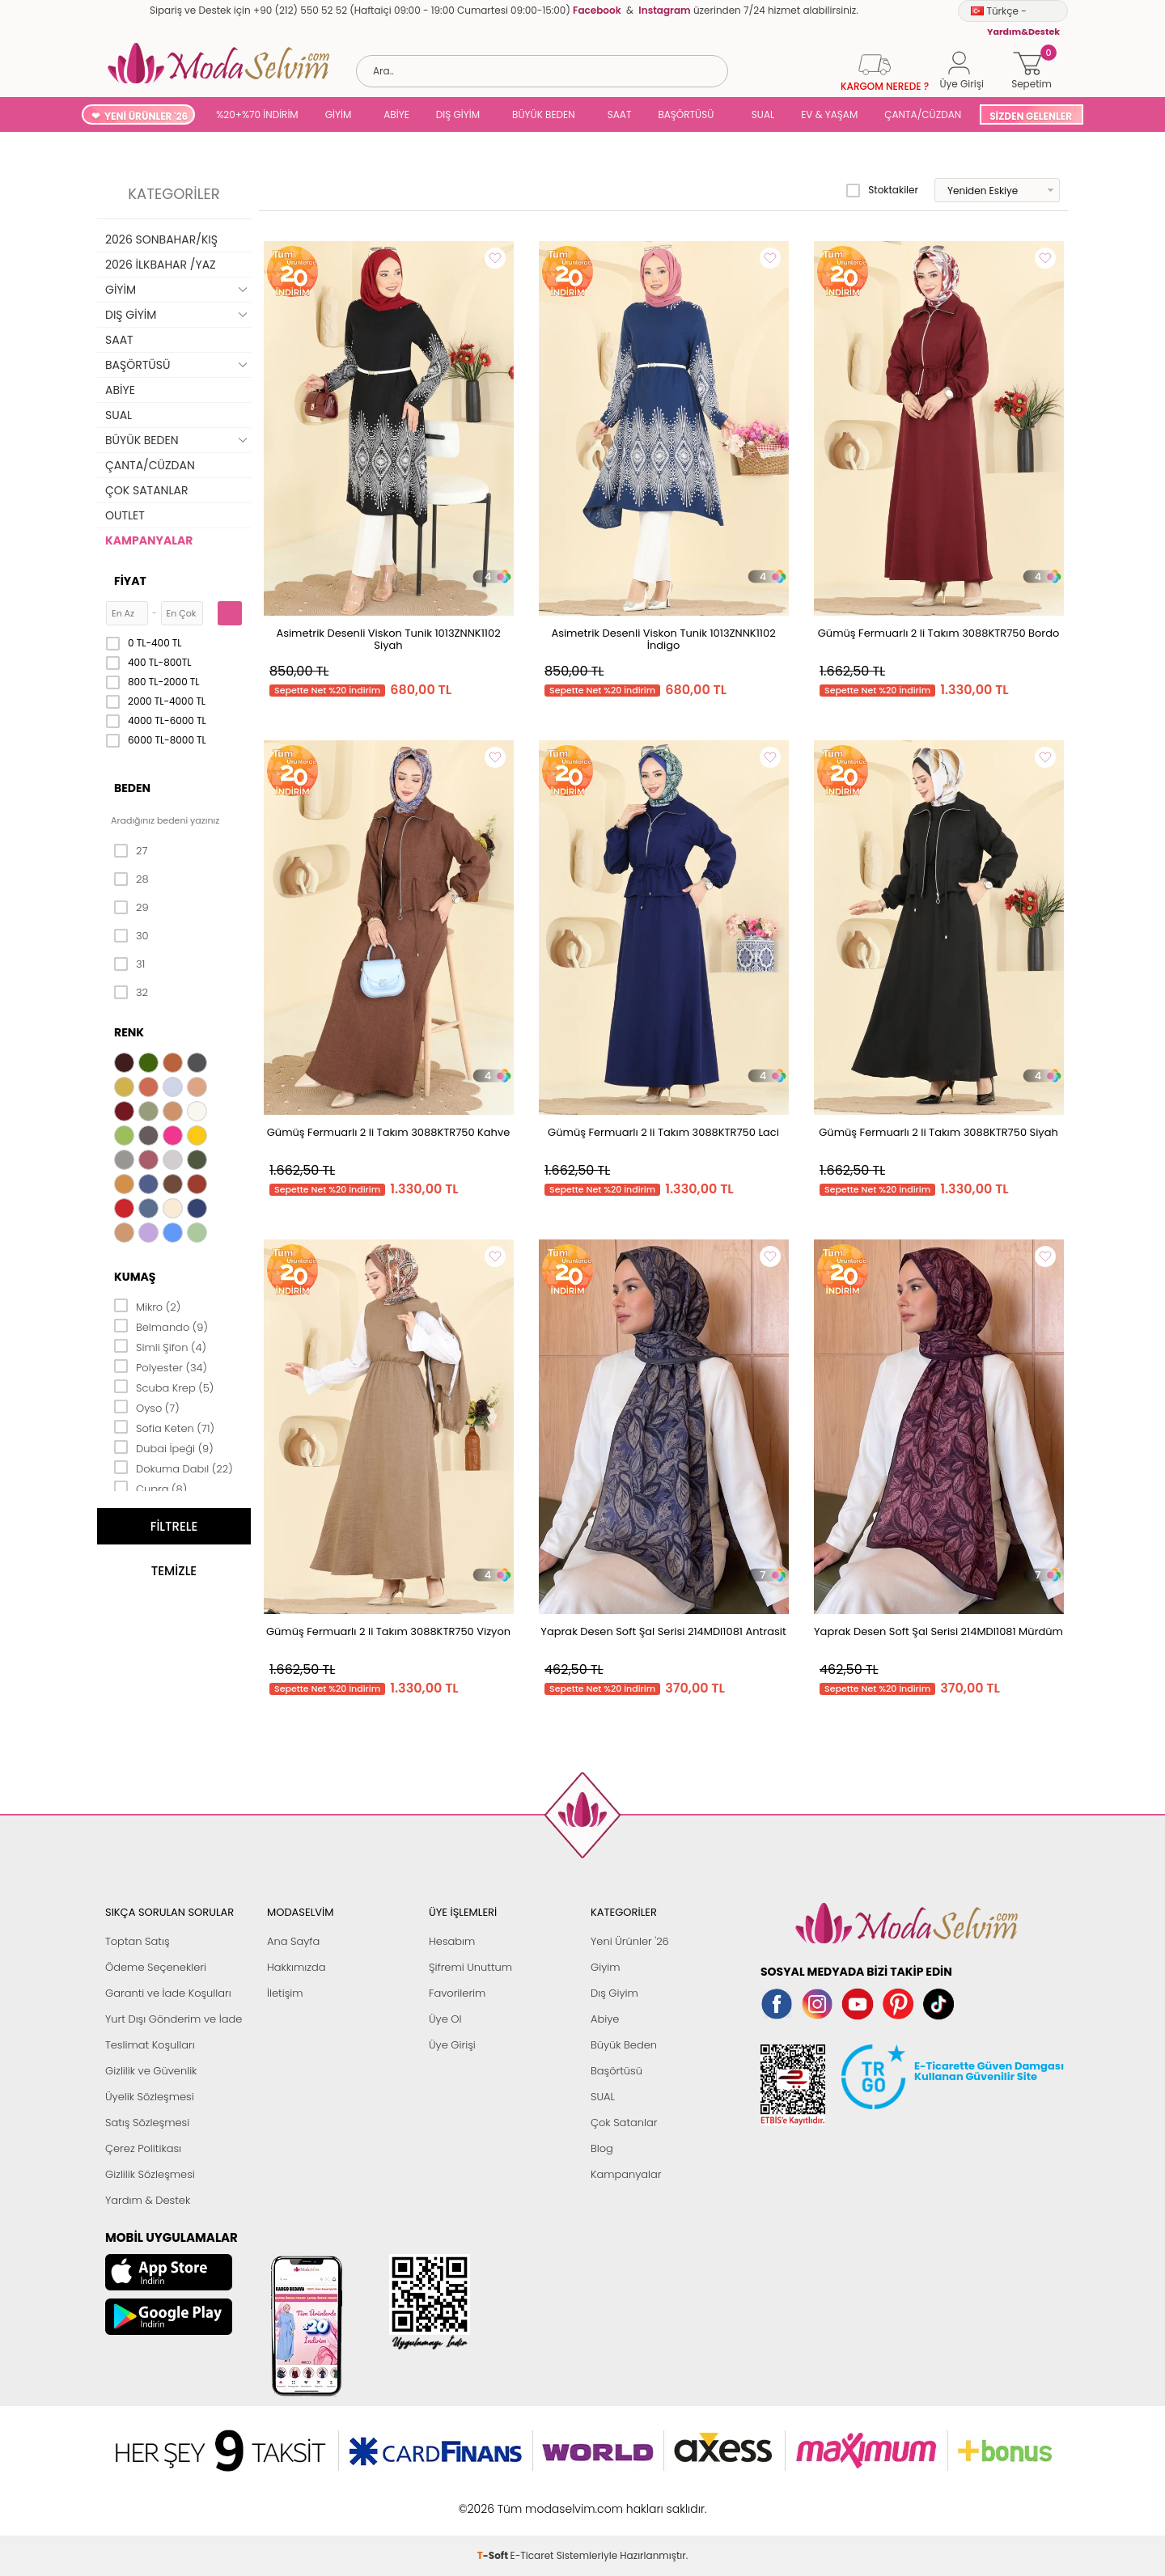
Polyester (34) (160, 1366)
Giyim (606, 1967)
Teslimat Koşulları (150, 2045)
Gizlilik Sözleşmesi (150, 2174)
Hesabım (452, 1941)
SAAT (620, 114)
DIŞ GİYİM (458, 114)
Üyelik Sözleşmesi (149, 2096)
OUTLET (125, 515)
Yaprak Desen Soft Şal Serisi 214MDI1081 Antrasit (663, 1631)
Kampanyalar (626, 2174)
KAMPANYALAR (149, 540)
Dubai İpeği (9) (164, 1447)
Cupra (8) (150, 1488)
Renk (129, 1032)
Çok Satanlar (624, 2122)
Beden (132, 788)
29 (131, 908)
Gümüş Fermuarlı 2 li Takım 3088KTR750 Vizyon (388, 1631)
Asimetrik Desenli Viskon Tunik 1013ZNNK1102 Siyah (388, 639)
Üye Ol (445, 2019)
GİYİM (338, 114)
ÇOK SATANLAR (146, 490)
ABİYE (396, 114)
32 (131, 993)
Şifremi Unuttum (470, 1967)
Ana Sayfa (293, 1941)
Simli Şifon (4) (160, 1346)
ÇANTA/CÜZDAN (922, 114)
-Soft (493, 2500)
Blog (602, 2148)
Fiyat (130, 581)
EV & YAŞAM (829, 114)
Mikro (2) (147, 1306)
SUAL (760, 114)
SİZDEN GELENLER (1030, 116)
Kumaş (134, 1277)
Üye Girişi (452, 2045)
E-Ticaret (532, 2500)
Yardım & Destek (147, 2200)
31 (129, 964)
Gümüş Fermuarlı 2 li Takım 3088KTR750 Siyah (938, 1132)
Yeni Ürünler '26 (630, 1941)
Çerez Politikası (143, 2148)
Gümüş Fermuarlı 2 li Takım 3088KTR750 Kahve (388, 1132)
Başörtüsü (616, 2070)
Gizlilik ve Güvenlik (151, 2070)
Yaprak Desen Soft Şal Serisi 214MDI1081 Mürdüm (938, 1631)
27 (130, 851)
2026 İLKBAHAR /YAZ (160, 264)
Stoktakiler (882, 190)
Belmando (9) (161, 1326)
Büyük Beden (624, 2045)
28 (131, 879)
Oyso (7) (147, 1407)
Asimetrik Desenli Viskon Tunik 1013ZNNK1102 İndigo (663, 639)
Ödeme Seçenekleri (155, 1967)
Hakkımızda (296, 1967)
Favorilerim (457, 1993)
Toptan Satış (137, 1941)
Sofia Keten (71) (164, 1427)
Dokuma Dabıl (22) (173, 1468)
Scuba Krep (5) (164, 1387)
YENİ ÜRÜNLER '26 (146, 116)
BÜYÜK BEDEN (543, 114)
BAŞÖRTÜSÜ (686, 114)
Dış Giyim (614, 1993)
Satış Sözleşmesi (147, 2122)
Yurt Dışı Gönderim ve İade (173, 2019)
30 (131, 936)
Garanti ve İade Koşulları (168, 1993)
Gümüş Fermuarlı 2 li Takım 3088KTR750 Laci (663, 1132)
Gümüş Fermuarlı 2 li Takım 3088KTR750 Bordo (939, 633)
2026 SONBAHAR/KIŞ (161, 239)
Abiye (605, 2019)
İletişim (285, 1993)
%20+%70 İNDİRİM (257, 114)
